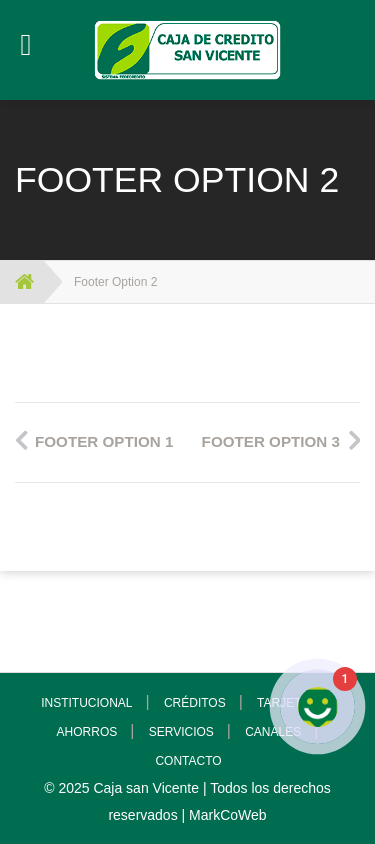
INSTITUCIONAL (86, 703)
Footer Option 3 (271, 441)
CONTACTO (188, 761)
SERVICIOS (181, 732)
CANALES (273, 732)
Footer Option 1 (104, 441)
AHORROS (87, 732)
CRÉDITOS (195, 703)
